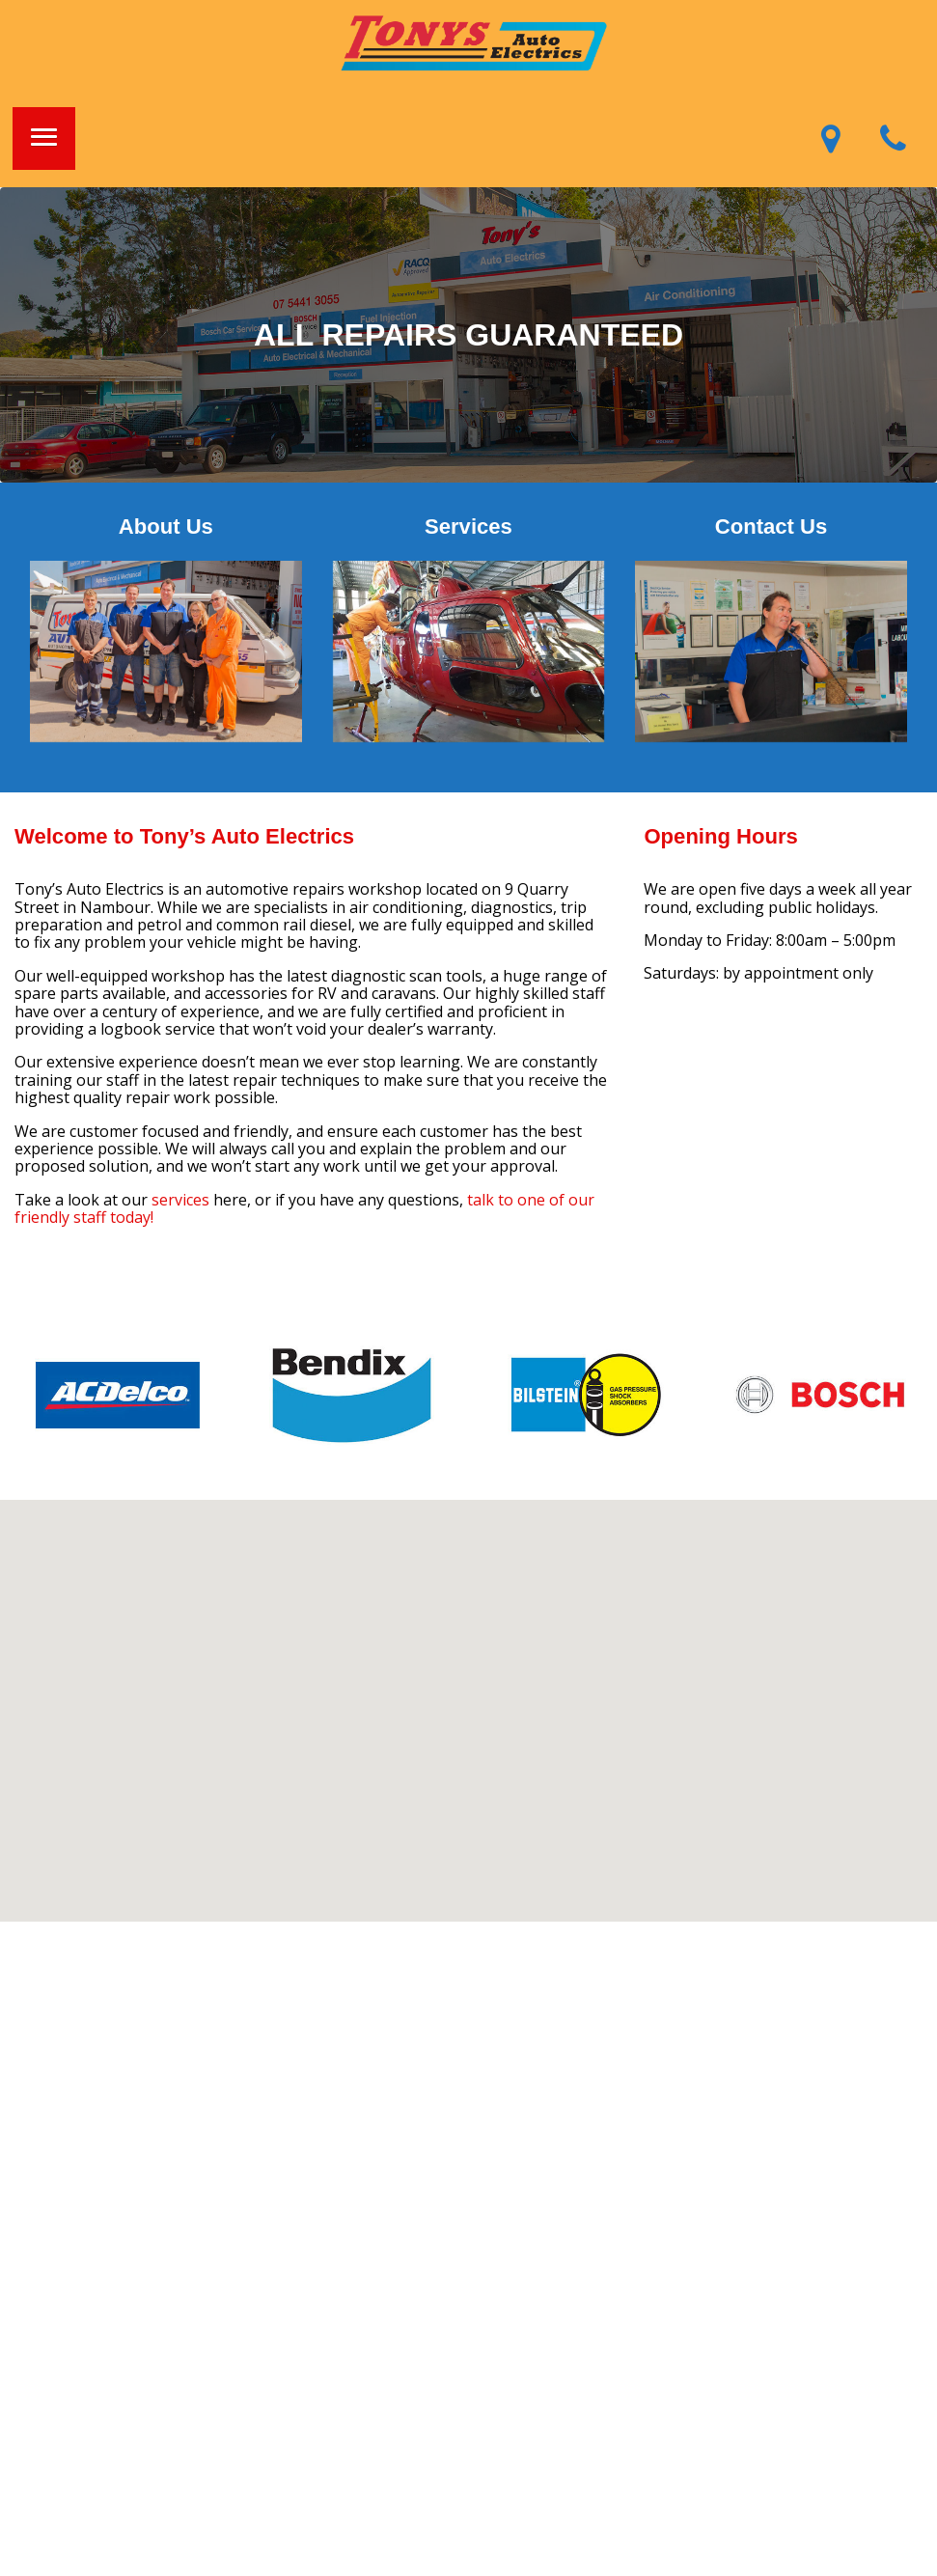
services (180, 1199)
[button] (44, 138)
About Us (166, 526)
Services (468, 526)
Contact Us (771, 526)
